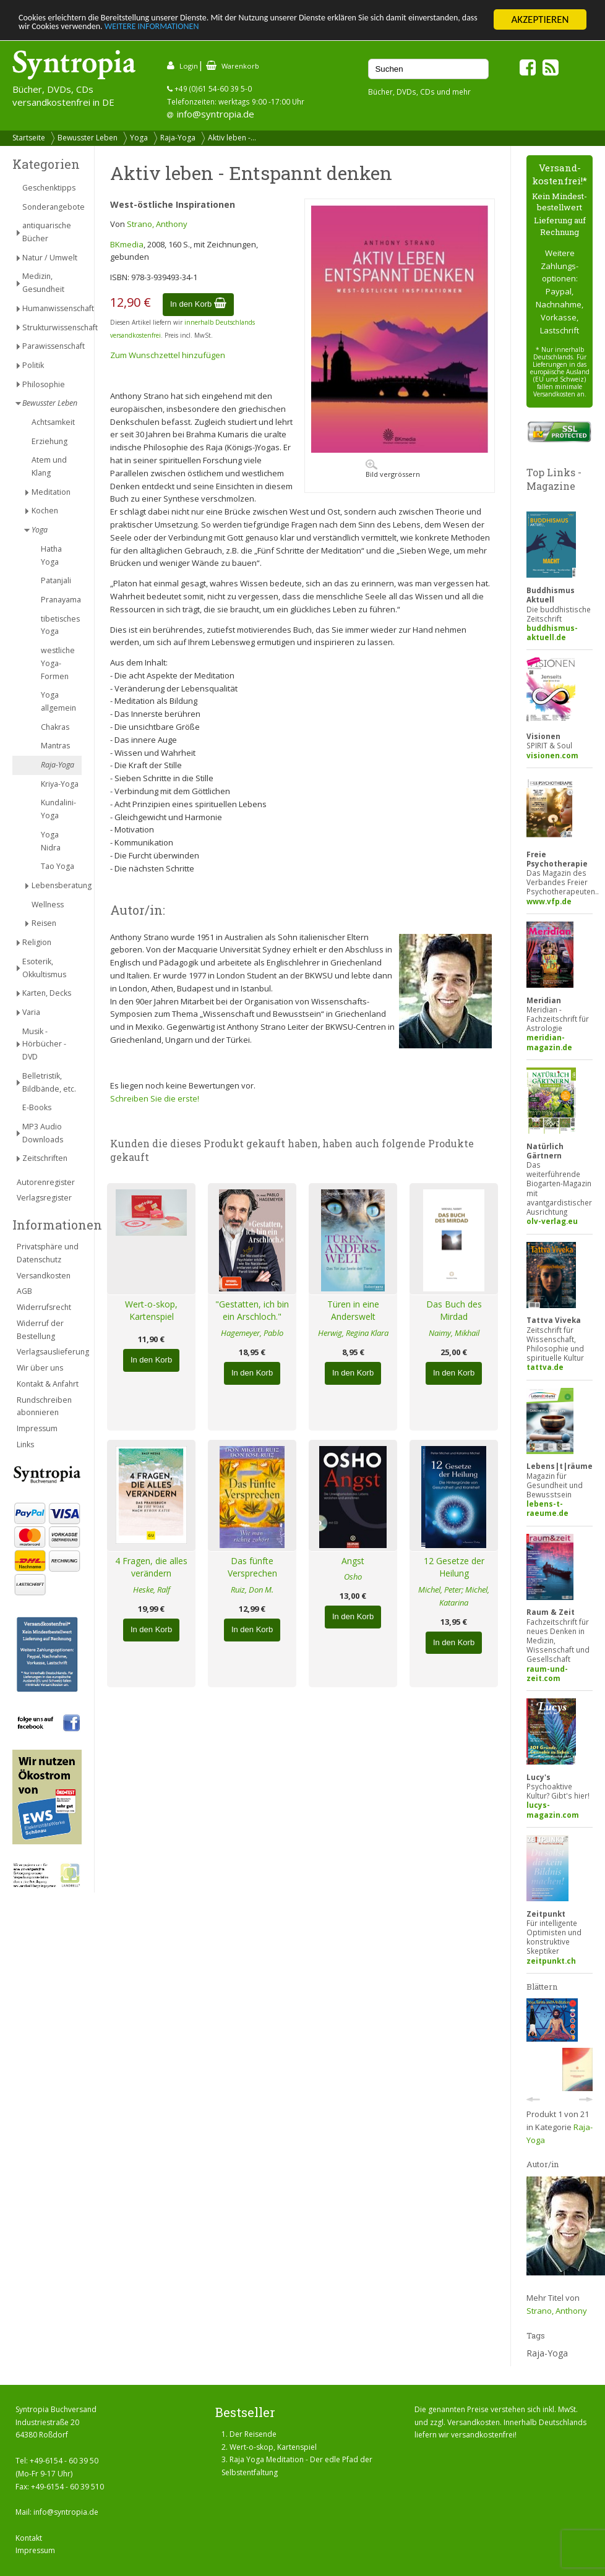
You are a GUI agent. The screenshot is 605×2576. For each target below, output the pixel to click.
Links (25, 1444)
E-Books (36, 1107)
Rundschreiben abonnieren (44, 1406)
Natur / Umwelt (49, 257)
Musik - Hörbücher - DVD (44, 1044)
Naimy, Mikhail (454, 1332)
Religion (36, 942)
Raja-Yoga (177, 137)
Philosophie (43, 384)
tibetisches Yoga (60, 625)
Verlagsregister (44, 1197)
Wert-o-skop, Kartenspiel (151, 1310)
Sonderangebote (52, 207)
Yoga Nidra (51, 841)
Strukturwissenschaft (52, 327)
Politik (33, 365)
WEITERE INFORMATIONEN (295, 30)
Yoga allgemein (58, 701)
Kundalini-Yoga (58, 809)
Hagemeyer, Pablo (252, 1332)
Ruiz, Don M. (252, 1589)
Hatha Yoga (51, 555)
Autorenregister (46, 1182)
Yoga (139, 137)
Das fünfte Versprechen (252, 1567)
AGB (24, 1291)
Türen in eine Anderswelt (353, 1310)
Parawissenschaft (52, 346)
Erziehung (49, 441)
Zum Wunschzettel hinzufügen (167, 355)
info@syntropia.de (215, 114)
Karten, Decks (46, 993)
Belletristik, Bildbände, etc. (49, 1082)
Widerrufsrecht (44, 1307)
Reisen (44, 923)
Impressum (37, 1428)
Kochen (45, 510)
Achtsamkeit (53, 422)
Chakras (55, 727)
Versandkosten (44, 1275)
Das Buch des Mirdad (454, 1310)
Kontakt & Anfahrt (48, 1384)
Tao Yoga (57, 866)
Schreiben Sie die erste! (154, 1098)
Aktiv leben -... (232, 137)
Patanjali (56, 580)
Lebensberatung (57, 885)
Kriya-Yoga (60, 784)
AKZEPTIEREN (540, 19)
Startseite (28, 137)
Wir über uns (40, 1368)
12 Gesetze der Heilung (454, 1567)
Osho (353, 1576)
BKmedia (127, 244)
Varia (31, 1012)
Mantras (55, 745)
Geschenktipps (48, 187)
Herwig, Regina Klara (353, 1332)
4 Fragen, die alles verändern (151, 1567)
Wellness (48, 904)
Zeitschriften (44, 1158)
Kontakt (28, 2538)
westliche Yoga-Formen (58, 663)
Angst (352, 1561)
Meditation (51, 492)
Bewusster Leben (88, 137)
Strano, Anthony (157, 223)
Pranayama (61, 599)
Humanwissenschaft (52, 308)
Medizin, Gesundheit (43, 282)
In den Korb (198, 304)
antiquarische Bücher (46, 232)
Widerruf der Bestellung (40, 1329)
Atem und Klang (49, 466)
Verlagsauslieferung (49, 1351)
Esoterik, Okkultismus (44, 968)
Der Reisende (253, 2434)
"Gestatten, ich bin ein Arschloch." (252, 1310)
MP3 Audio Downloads (42, 1133)
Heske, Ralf (151, 1589)
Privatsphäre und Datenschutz (48, 1253)
